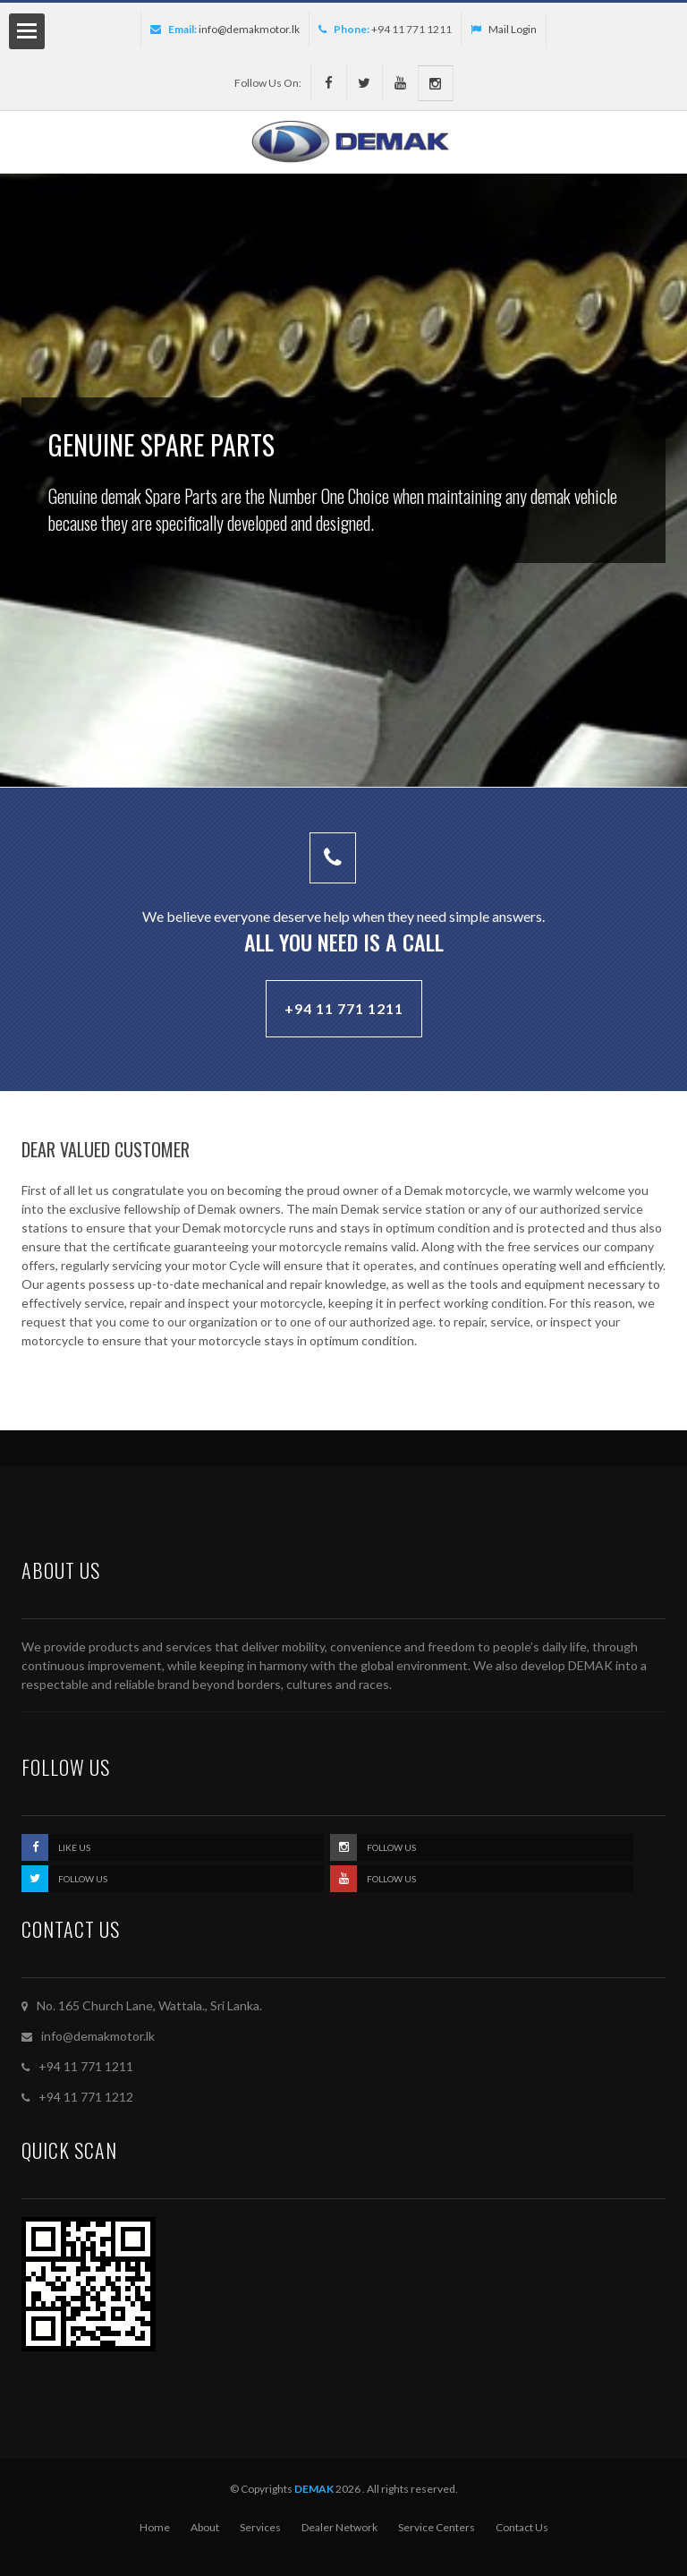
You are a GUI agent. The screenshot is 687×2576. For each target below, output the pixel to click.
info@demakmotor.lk (249, 29)
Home (155, 2527)
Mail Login (504, 29)
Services (260, 2527)
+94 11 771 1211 (343, 1008)
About (205, 2527)
